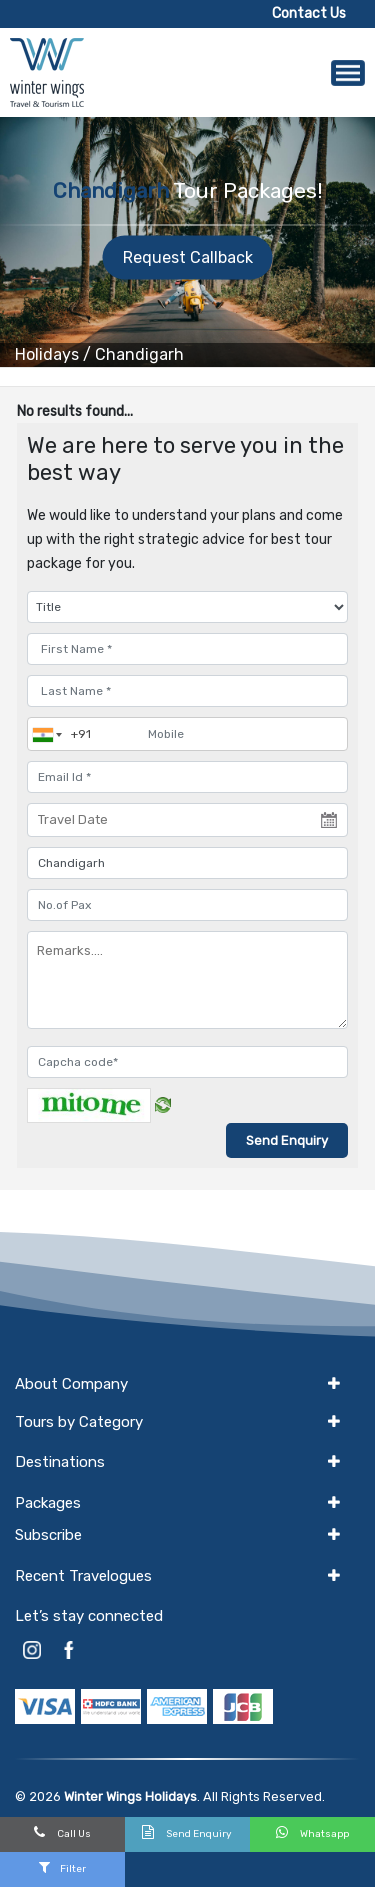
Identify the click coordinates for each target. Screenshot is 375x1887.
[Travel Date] (187, 820)
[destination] (187, 863)
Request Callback (188, 257)
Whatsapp (312, 1832)
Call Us (62, 1832)
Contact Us (309, 14)
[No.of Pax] (187, 905)
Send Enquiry (187, 1832)
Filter (62, 1867)
